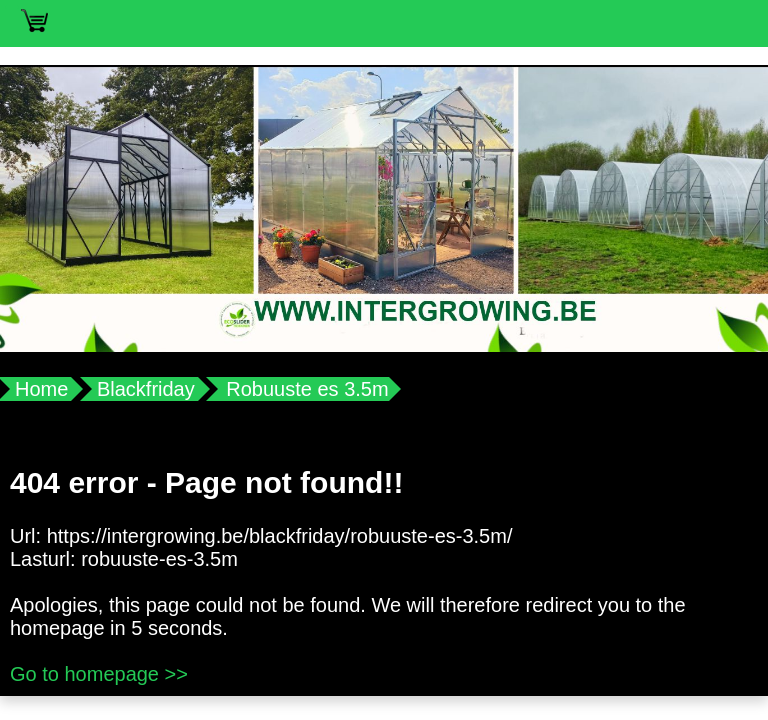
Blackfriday (146, 389)
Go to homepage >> (99, 674)
